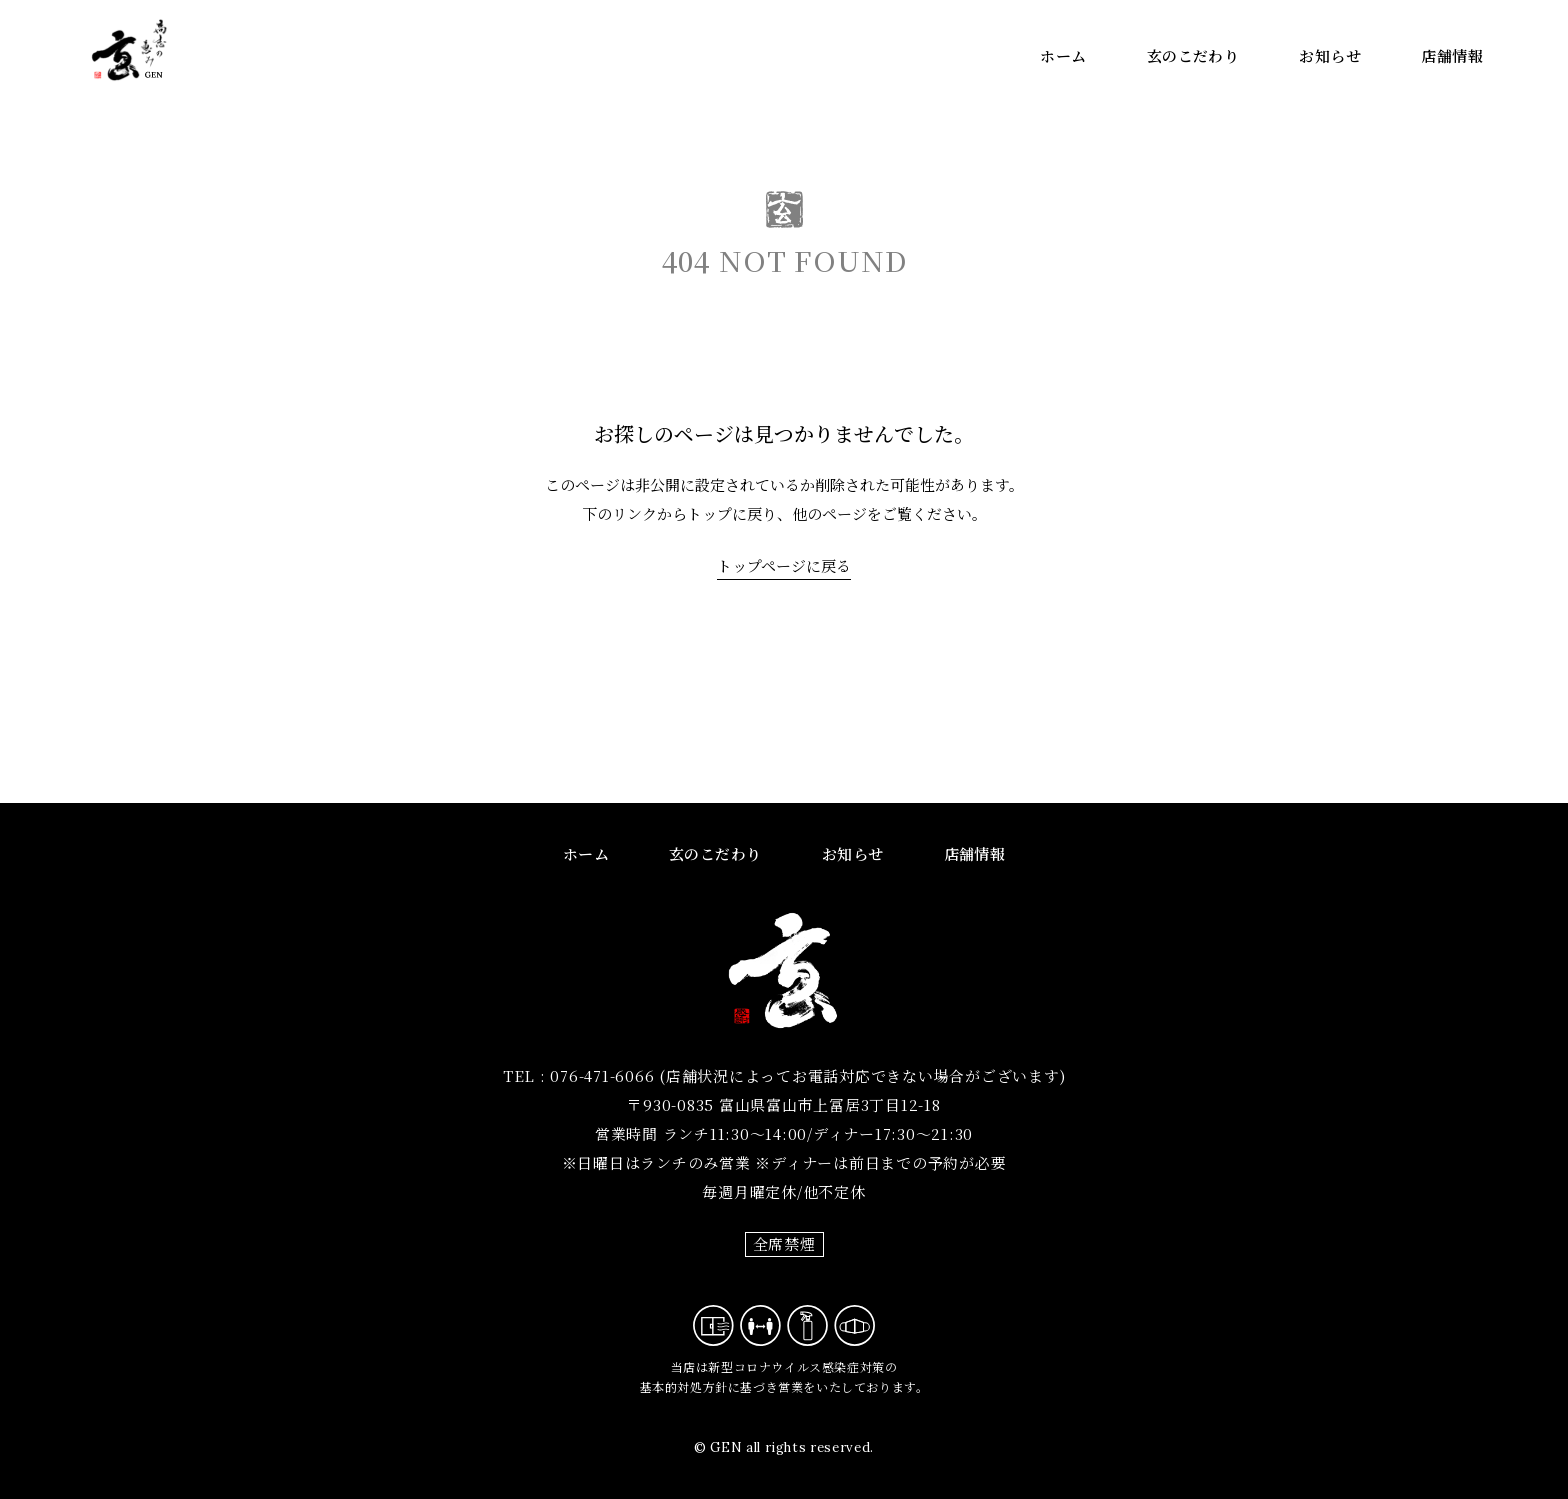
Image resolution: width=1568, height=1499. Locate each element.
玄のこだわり (1193, 55)
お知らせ (1330, 55)
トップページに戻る (784, 565)
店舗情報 (1452, 55)
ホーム (1063, 55)
